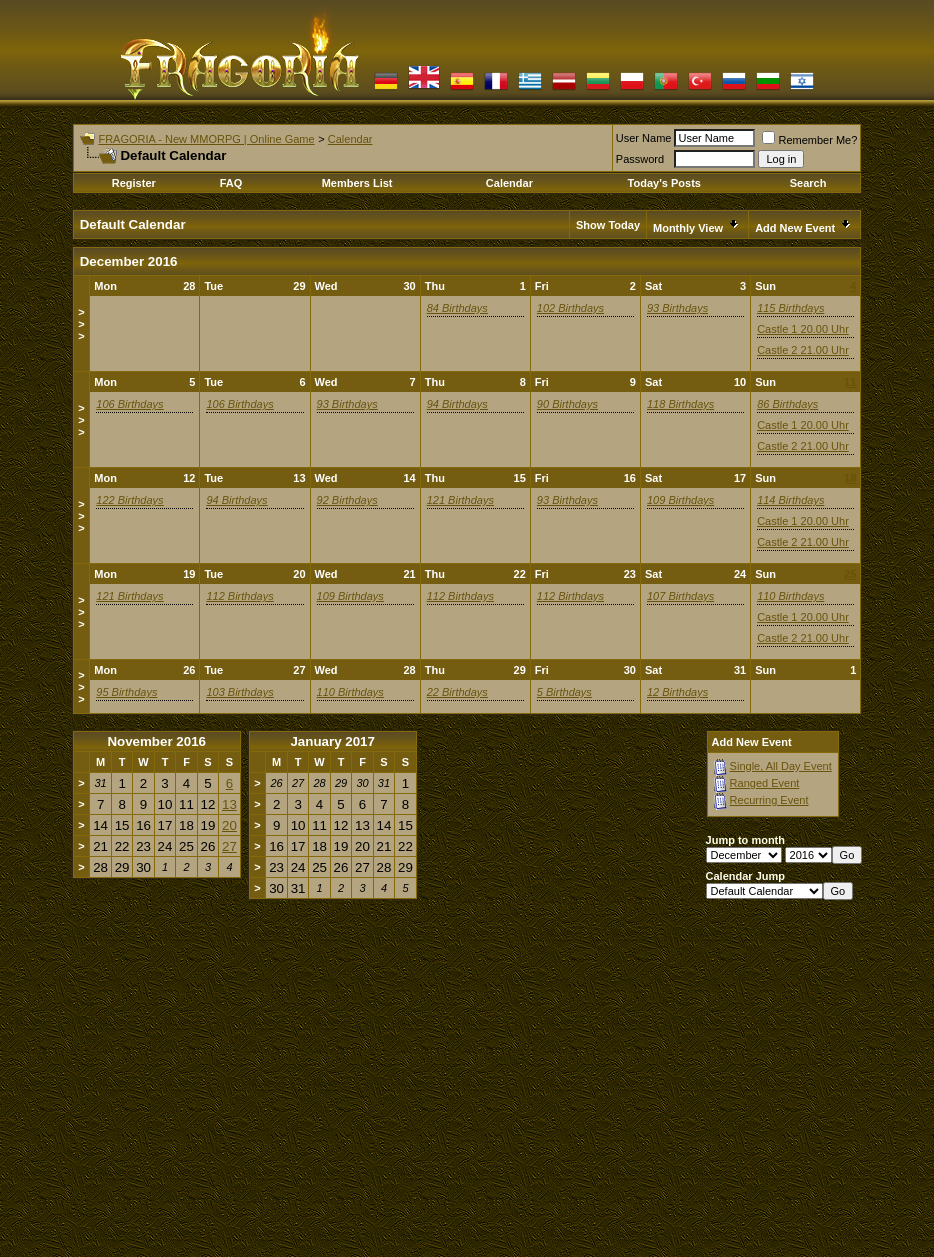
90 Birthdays (567, 404)
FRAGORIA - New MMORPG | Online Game (206, 139)
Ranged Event (765, 783)
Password (640, 159)
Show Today (608, 225)
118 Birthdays (680, 404)
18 (850, 478)
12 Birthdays (677, 692)
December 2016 (129, 261)
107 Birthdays (680, 596)
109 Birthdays (680, 500)
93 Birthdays (677, 308)
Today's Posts (664, 183)
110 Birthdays (790, 596)
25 (850, 574)
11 (850, 382)
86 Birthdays (787, 404)
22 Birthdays (457, 692)
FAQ (231, 183)
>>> (81, 324)
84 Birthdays (457, 308)
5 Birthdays (564, 692)
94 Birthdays (457, 404)
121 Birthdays (460, 500)
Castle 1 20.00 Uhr (803, 329)
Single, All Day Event (781, 766)
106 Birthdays (129, 404)
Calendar (350, 139)
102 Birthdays (570, 308)
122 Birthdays (129, 500)
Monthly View (688, 228)
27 (229, 846)
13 (229, 804)
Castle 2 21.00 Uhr (803, 350)
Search (808, 183)
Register (134, 183)
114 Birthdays (790, 500)
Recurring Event (769, 800)
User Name (644, 138)
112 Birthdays (239, 596)
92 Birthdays (347, 500)
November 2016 (156, 741)
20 (229, 825)
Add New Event (795, 228)
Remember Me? (809, 140)
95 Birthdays (126, 692)
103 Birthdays (239, 692)
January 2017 (332, 741)
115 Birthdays (790, 308)
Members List (357, 183)
